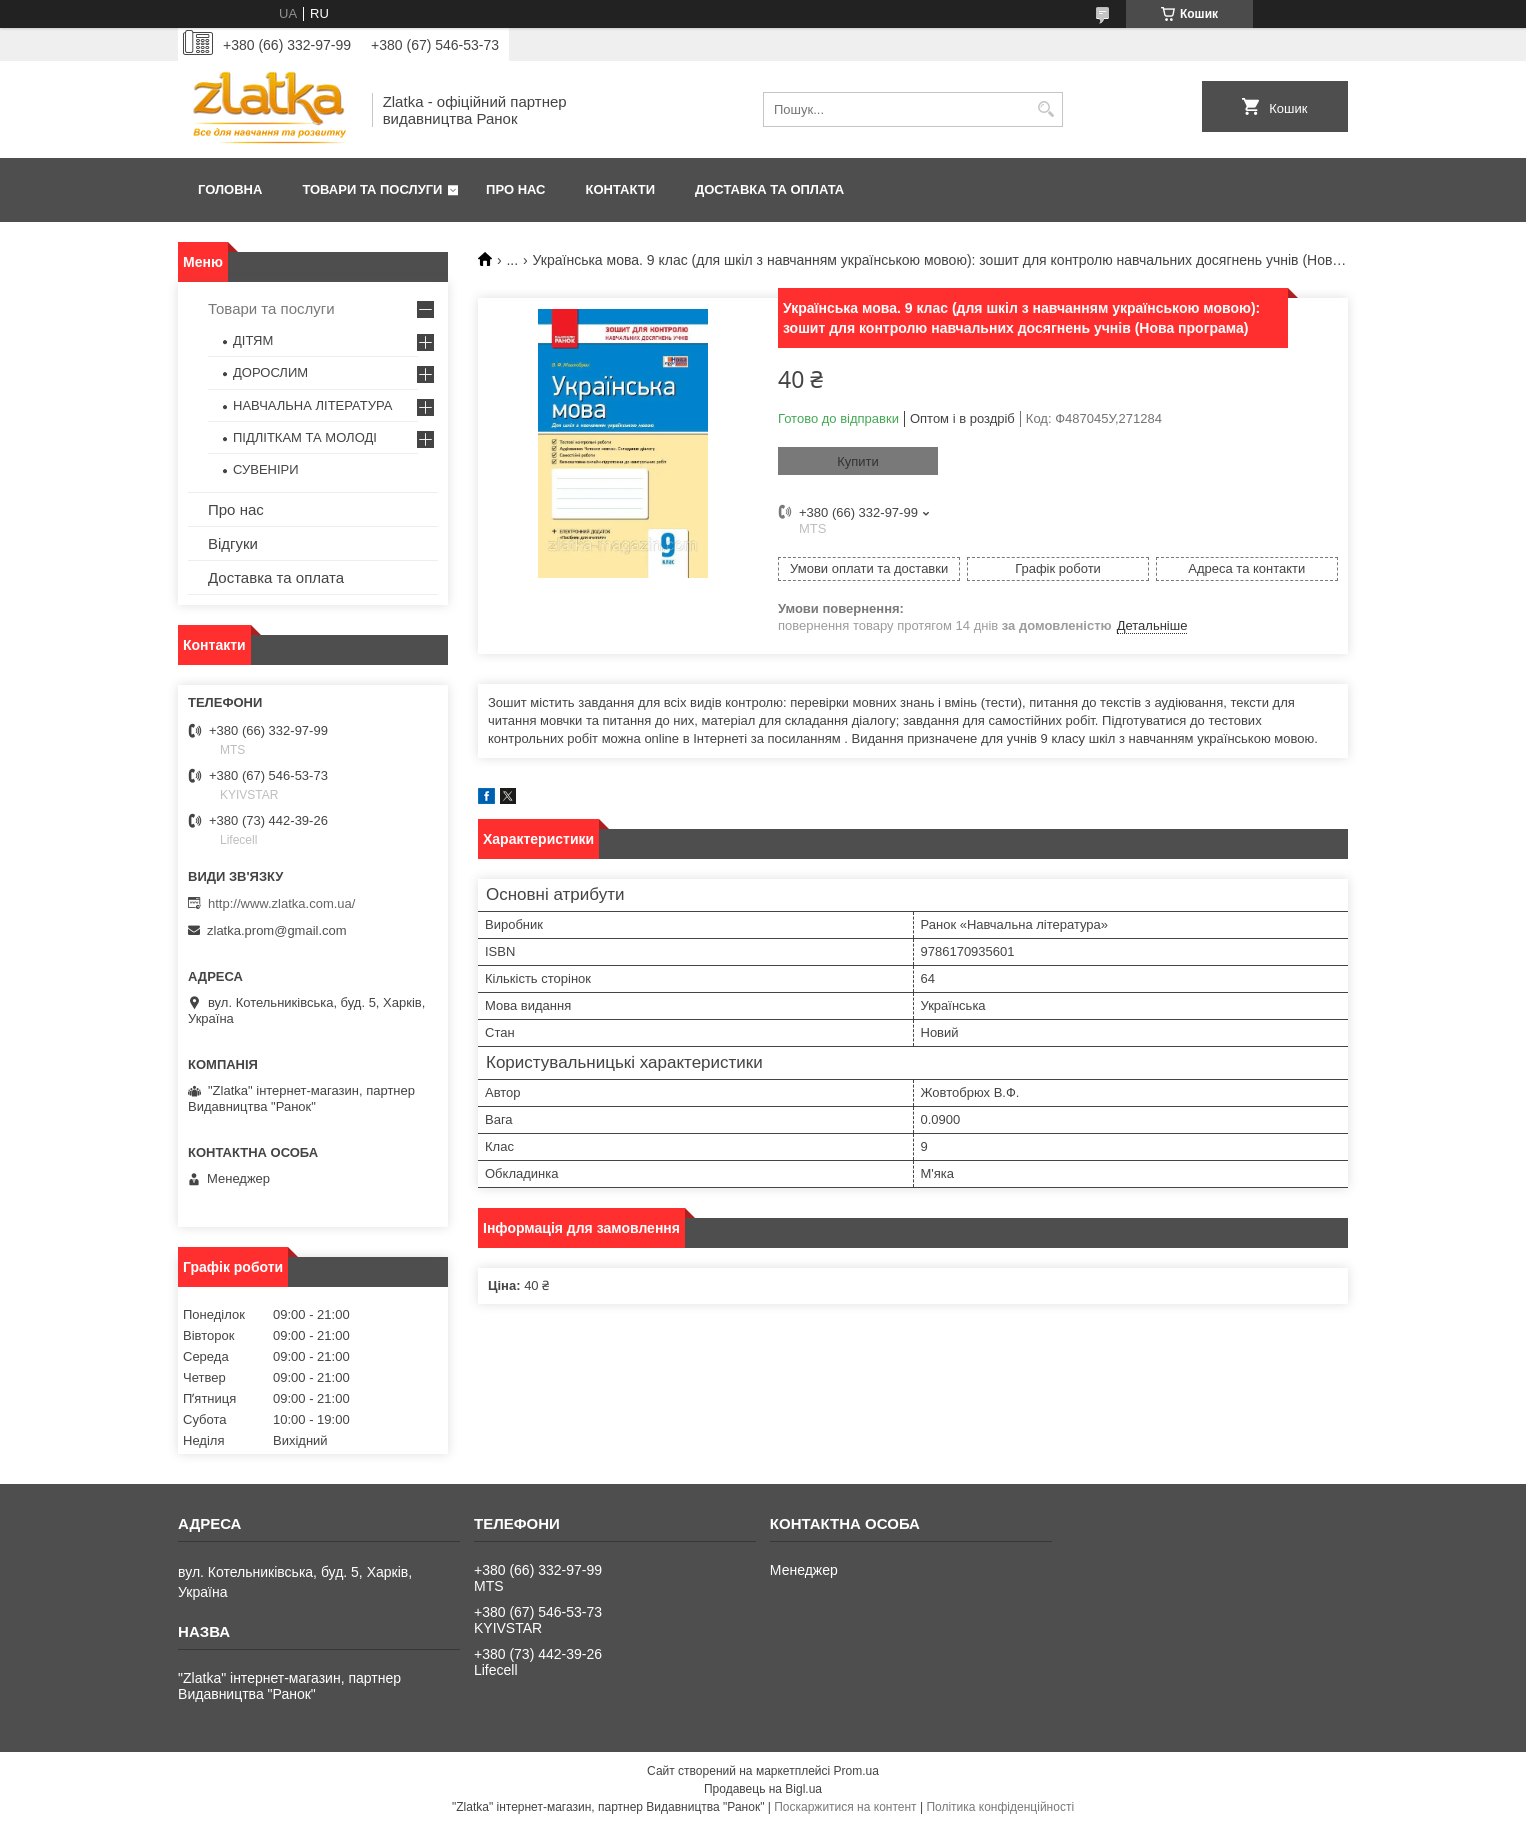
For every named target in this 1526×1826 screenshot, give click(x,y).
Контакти (621, 189)
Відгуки (233, 543)
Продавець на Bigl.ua (763, 1789)
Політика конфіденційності (1000, 1807)
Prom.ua (856, 1771)
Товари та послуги (372, 189)
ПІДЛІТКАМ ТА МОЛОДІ (305, 437)
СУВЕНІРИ (266, 469)
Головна (230, 189)
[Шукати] (1045, 109)
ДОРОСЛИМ (270, 372)
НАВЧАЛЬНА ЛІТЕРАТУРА (312, 405)
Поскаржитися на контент (845, 1807)
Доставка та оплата (769, 189)
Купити (858, 461)
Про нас (515, 189)
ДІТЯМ (253, 340)
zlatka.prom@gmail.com (277, 930)
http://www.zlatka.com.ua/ (281, 903)
